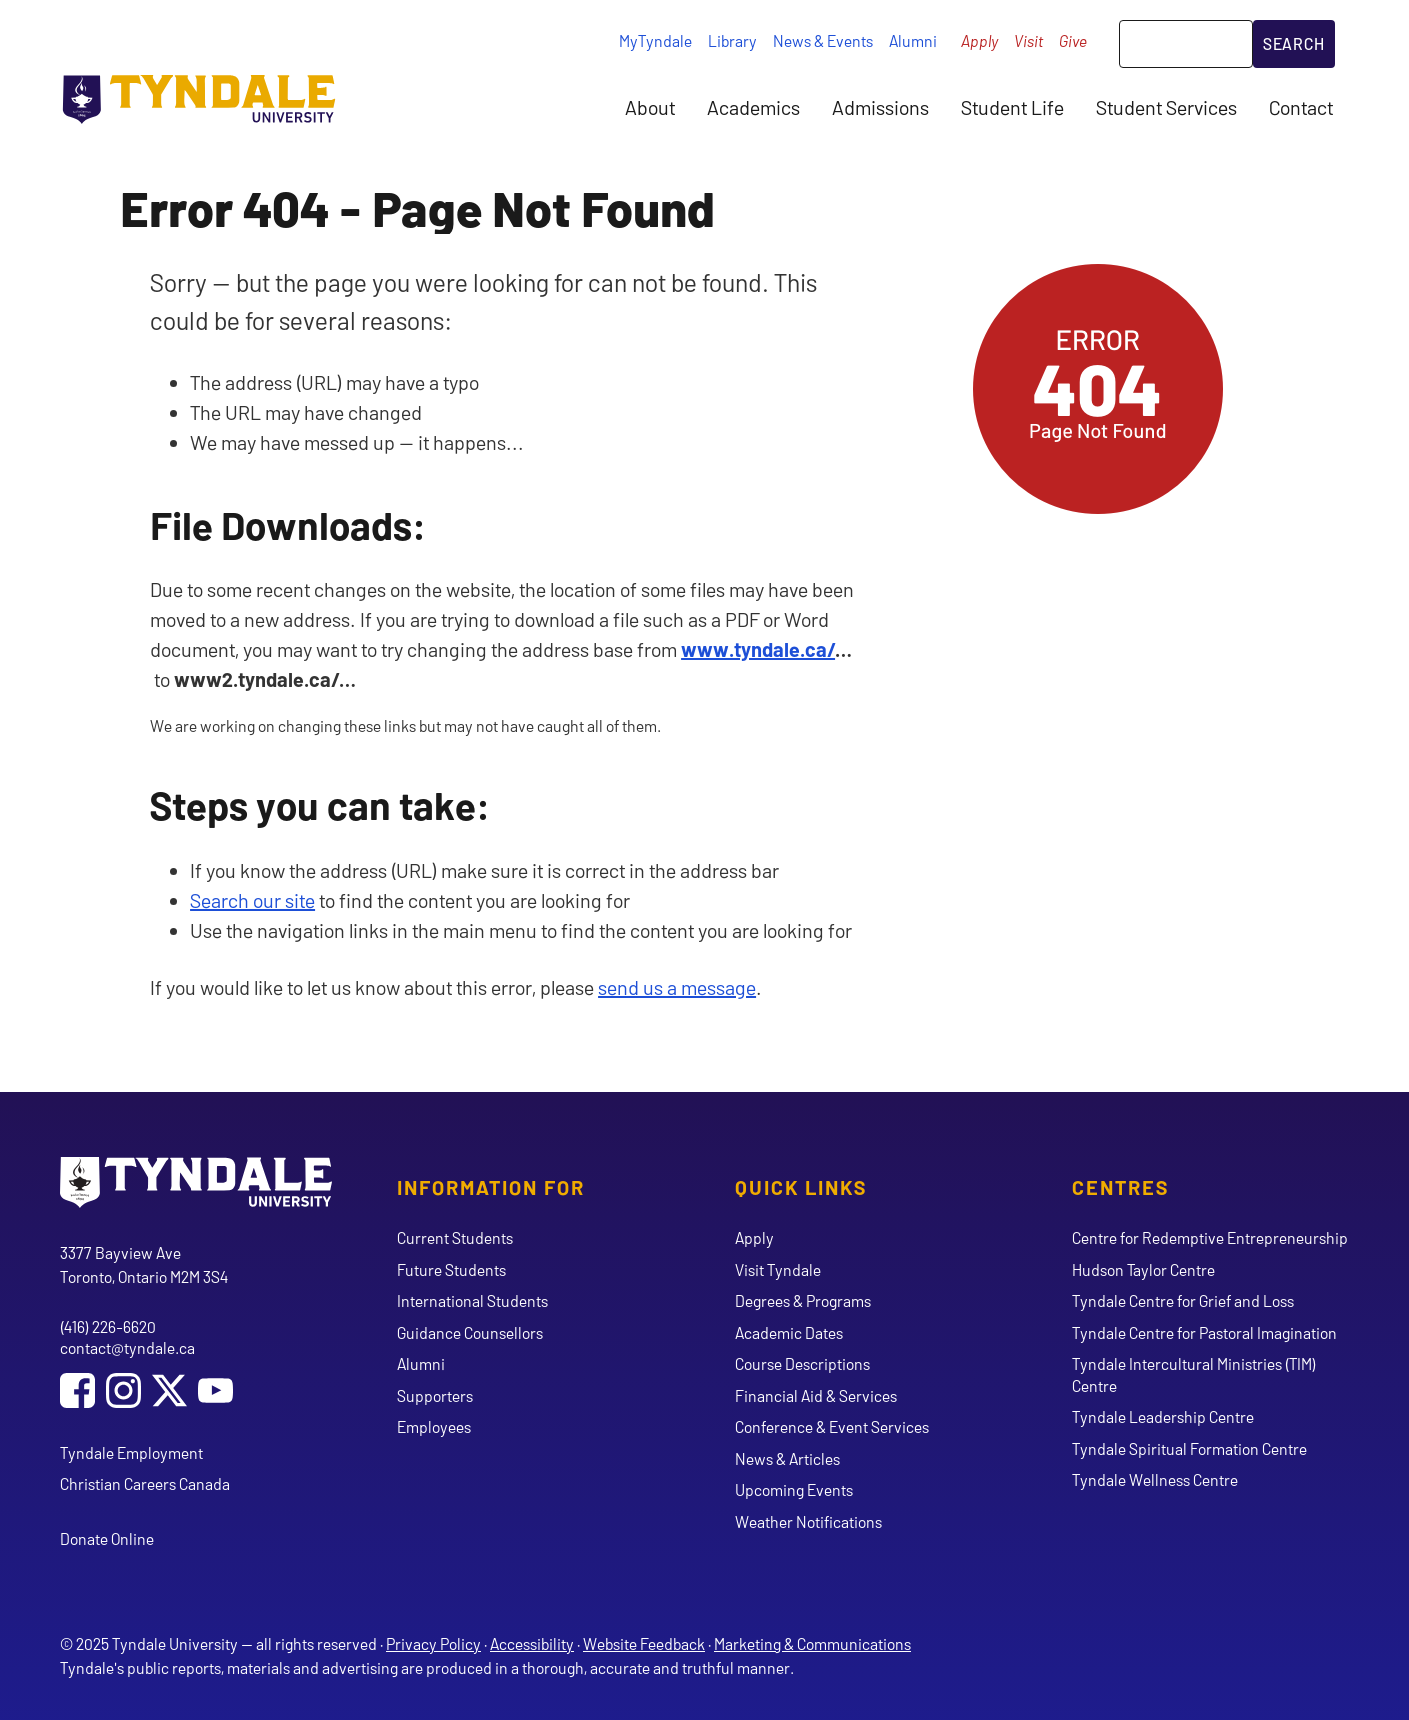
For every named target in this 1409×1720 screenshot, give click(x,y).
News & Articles (787, 1458)
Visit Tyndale (778, 1269)
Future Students (451, 1269)
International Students (472, 1300)
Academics (753, 107)
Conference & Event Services (832, 1426)
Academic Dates (789, 1332)
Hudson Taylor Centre (1143, 1269)
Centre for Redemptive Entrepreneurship (1210, 1237)
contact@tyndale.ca (127, 1347)
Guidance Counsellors (470, 1332)
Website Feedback (644, 1643)
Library (732, 40)
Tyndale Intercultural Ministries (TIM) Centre (1194, 1374)
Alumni (913, 40)
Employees (434, 1426)
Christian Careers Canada (145, 1483)
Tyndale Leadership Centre (1163, 1416)
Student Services (1166, 107)
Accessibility (532, 1643)
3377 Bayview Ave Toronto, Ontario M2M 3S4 (144, 1264)
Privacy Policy (433, 1643)
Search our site (252, 900)
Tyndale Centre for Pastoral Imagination (1204, 1332)
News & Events (823, 40)
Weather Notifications (808, 1521)
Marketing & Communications (812, 1643)
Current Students (455, 1237)
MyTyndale (655, 40)
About (650, 107)
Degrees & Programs (803, 1300)
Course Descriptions (802, 1363)
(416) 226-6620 (108, 1326)
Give (1073, 40)
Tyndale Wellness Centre (1155, 1479)
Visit (1028, 40)
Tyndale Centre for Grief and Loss (1183, 1300)
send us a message (677, 987)
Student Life (1012, 107)
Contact (1301, 107)
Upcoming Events (794, 1489)
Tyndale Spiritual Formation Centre (1189, 1448)
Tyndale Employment (131, 1452)
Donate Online (107, 1538)
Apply (979, 40)
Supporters (435, 1395)
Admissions (880, 107)
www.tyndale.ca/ (758, 649)
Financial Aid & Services (816, 1395)
